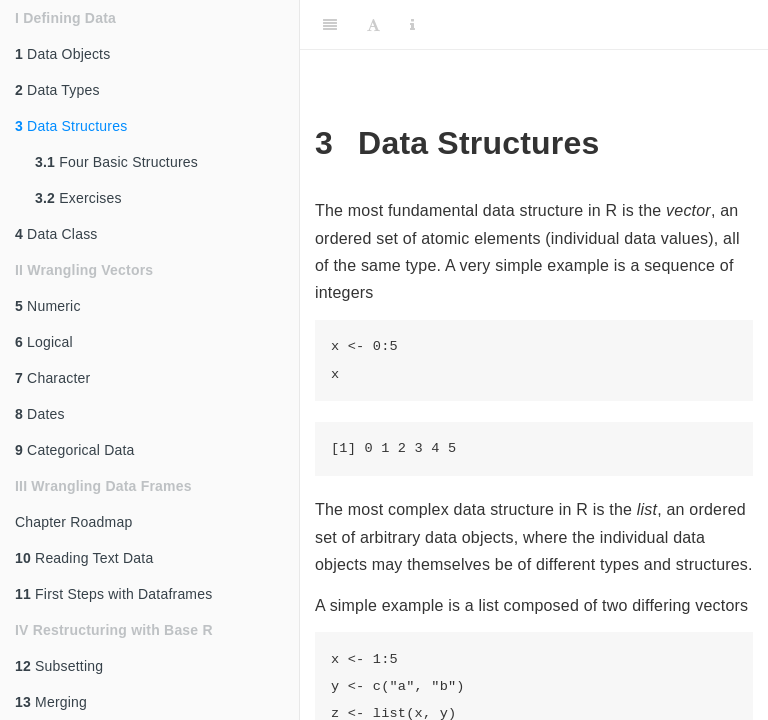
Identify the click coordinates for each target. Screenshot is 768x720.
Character (52, 378)
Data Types (57, 90)
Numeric (48, 306)
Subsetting (59, 666)
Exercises (78, 198)
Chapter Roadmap (73, 522)
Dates (40, 414)
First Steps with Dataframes (113, 594)
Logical (44, 342)
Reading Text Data (84, 558)
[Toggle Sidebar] (330, 25)
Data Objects (62, 54)
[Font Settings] (373, 25)
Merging (51, 702)
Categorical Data (75, 450)
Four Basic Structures (116, 162)
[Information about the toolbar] (412, 25)
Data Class (56, 234)
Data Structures (71, 126)
